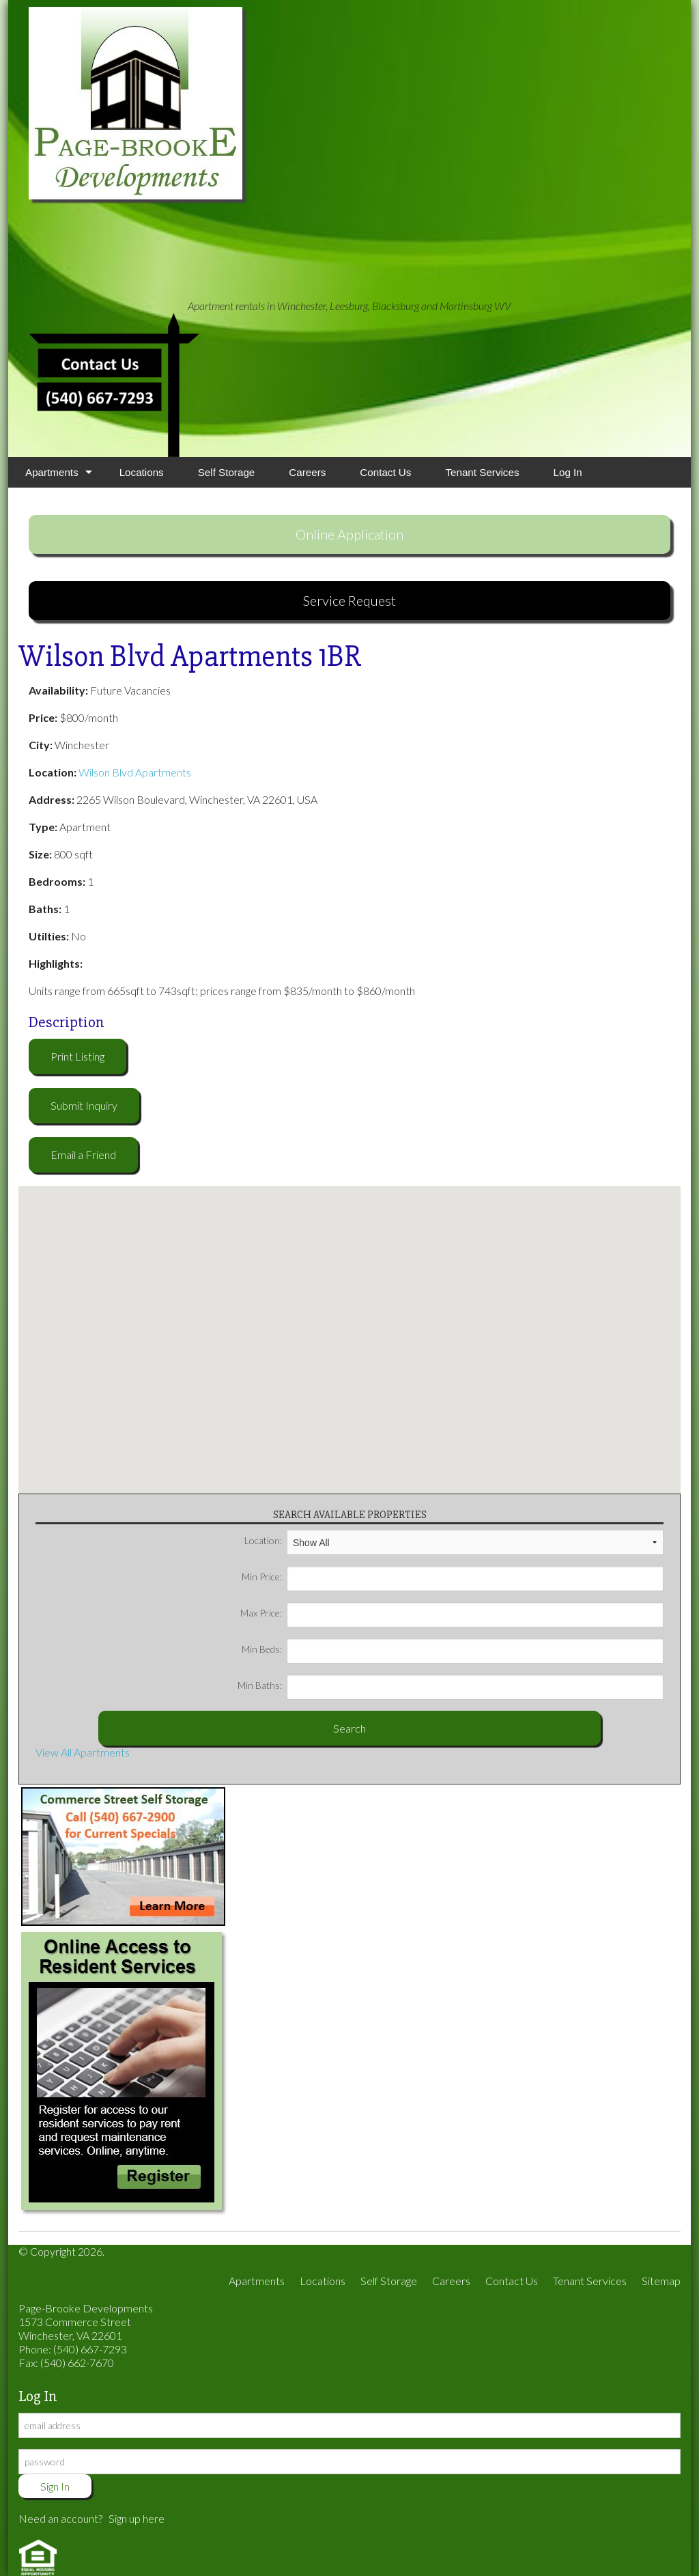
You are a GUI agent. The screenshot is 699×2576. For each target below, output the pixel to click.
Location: (454, 1541)
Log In (568, 472)
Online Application (349, 534)
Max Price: (452, 1613)
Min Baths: (451, 1685)
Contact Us (385, 472)
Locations (141, 472)
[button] (349, 1332)
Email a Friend (83, 1154)
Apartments (52, 472)
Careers (307, 472)
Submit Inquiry (84, 1105)
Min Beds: (453, 1649)
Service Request (349, 600)
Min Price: (453, 1577)
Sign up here (137, 2518)
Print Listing (77, 1056)
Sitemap (661, 2280)
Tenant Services (482, 472)
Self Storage (226, 472)
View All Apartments (82, 1752)
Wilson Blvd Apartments (135, 772)
